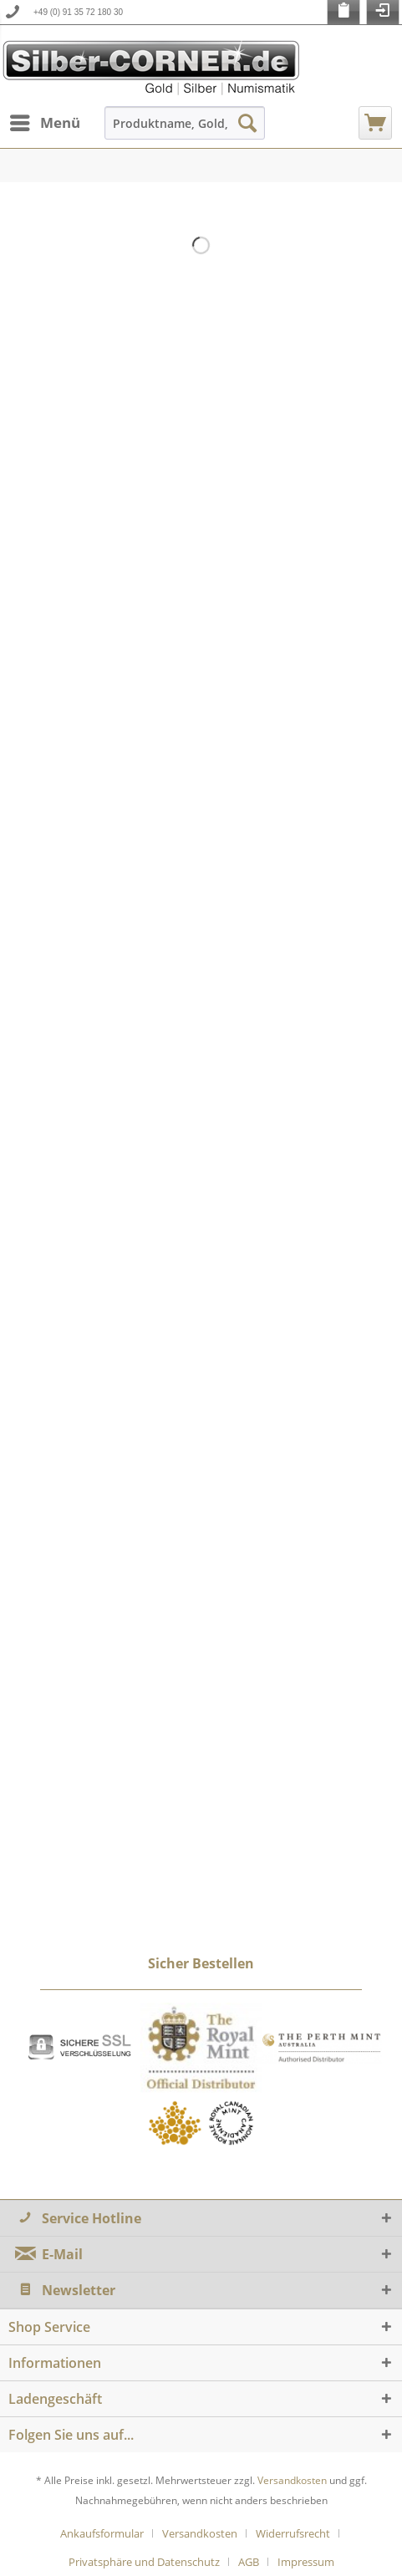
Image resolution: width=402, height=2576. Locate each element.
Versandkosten (292, 2480)
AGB (248, 2561)
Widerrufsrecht (293, 2533)
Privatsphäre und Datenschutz (144, 2561)
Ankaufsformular (102, 2533)
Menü (45, 120)
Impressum (305, 2561)
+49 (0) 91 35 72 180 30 (78, 12)
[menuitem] (44, 123)
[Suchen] (247, 123)
